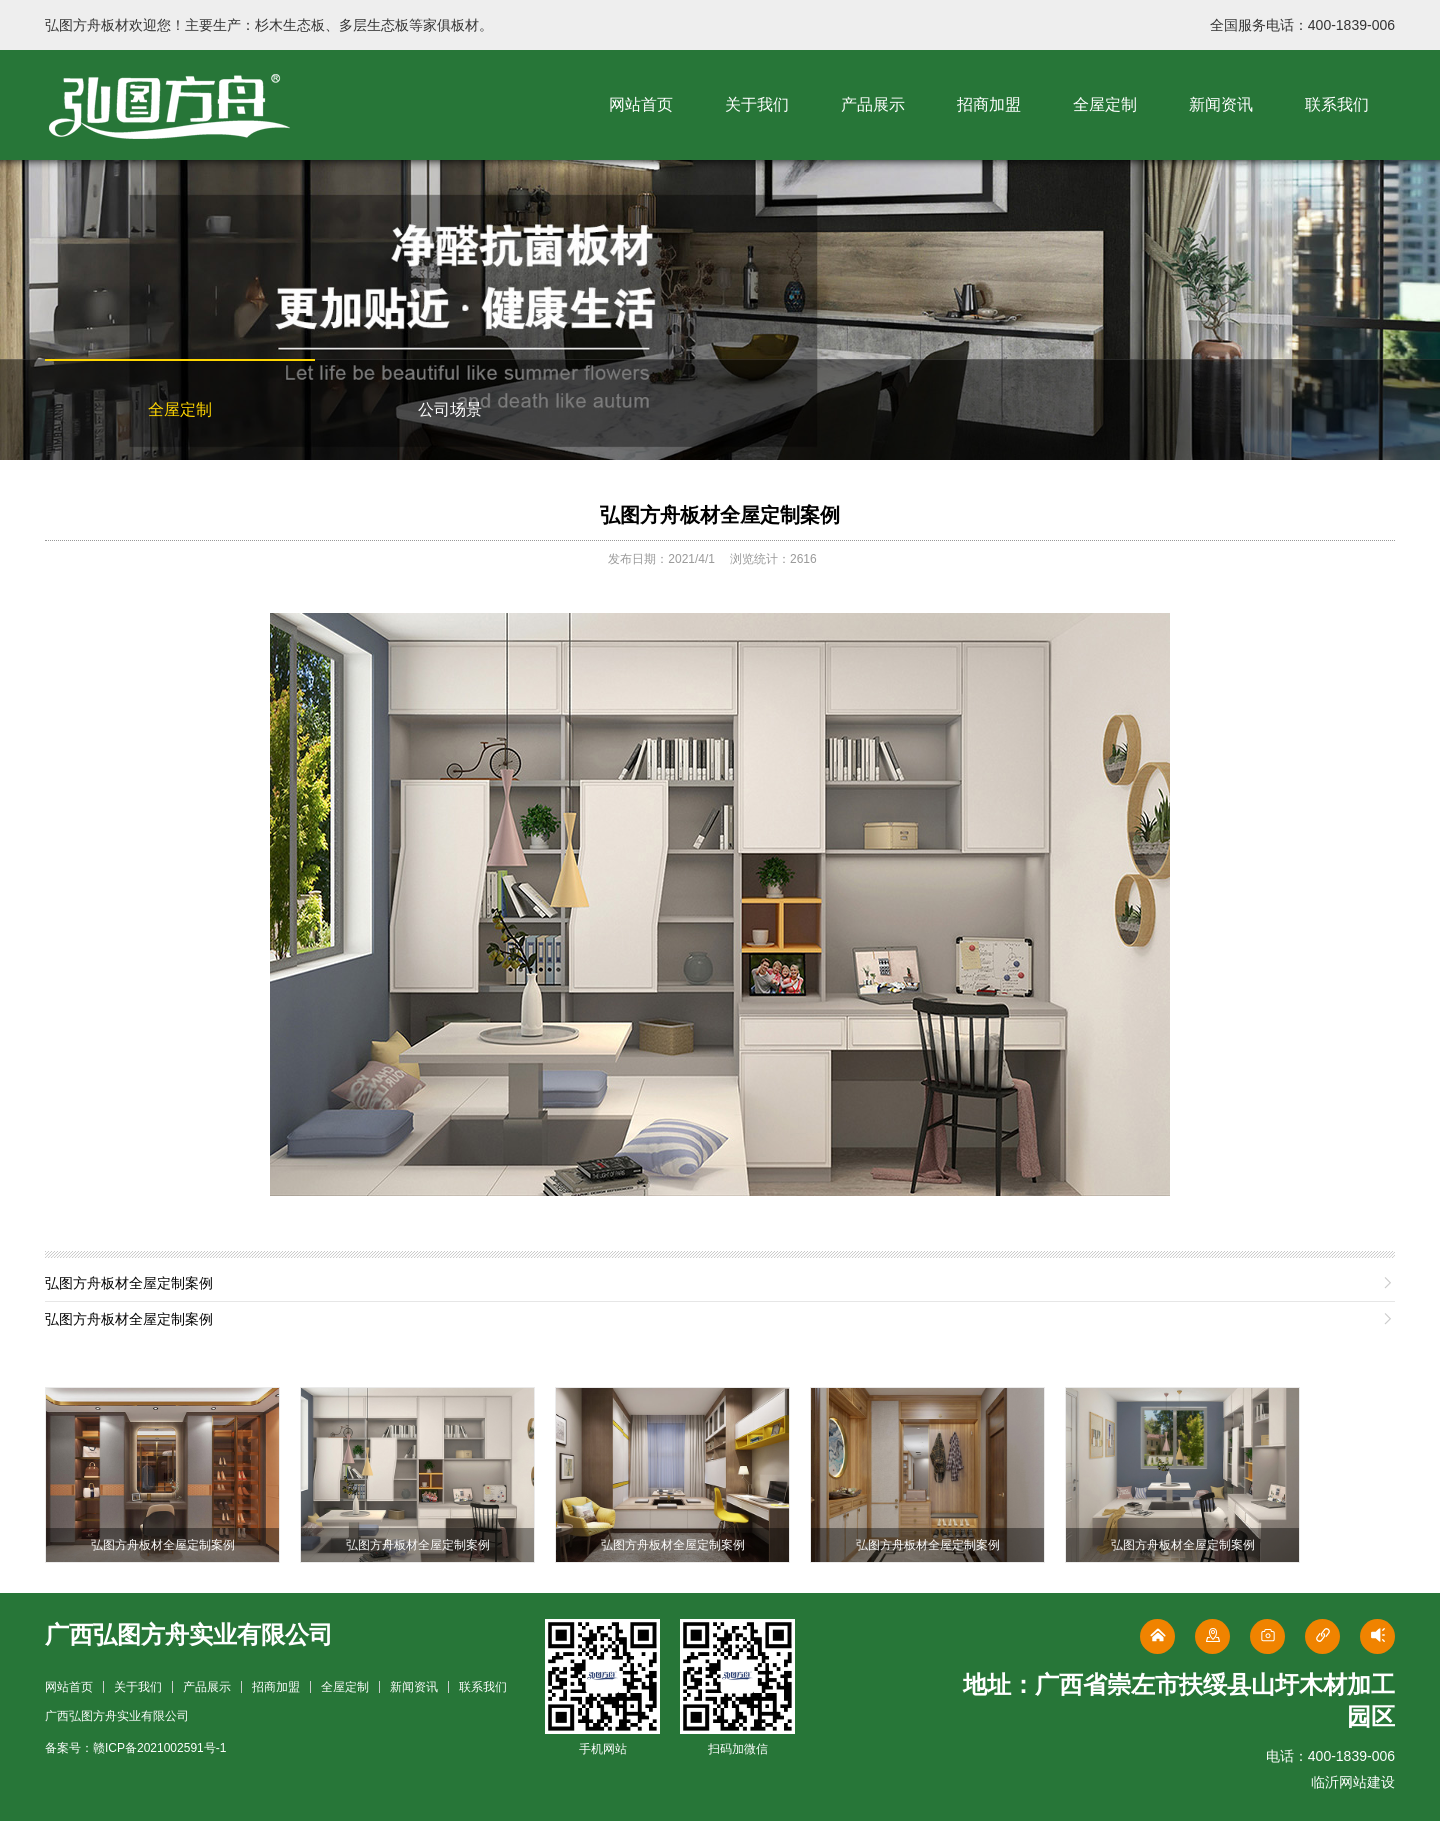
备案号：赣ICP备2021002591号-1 (135, 1748)
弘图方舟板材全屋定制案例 (720, 515)
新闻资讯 (1221, 104)
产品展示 (873, 104)
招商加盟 (989, 104)
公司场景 (450, 409)
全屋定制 (1105, 104)
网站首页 (641, 104)
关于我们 (757, 104)
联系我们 (1337, 104)
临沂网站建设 (1353, 1782)
